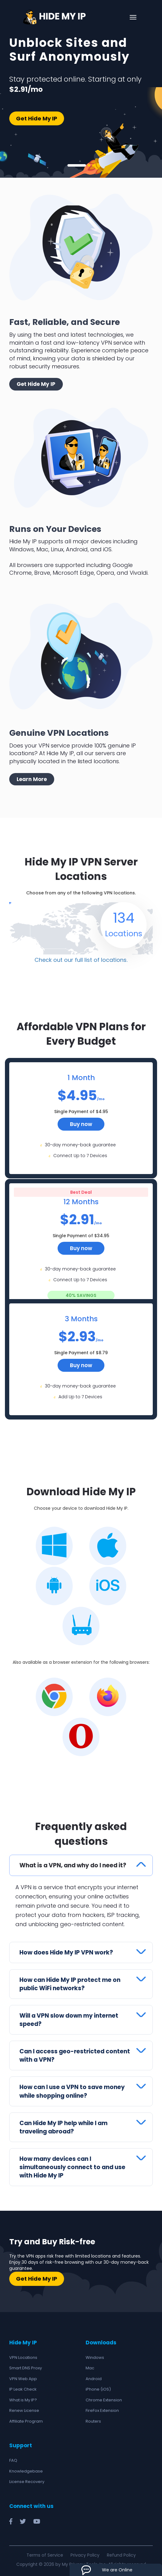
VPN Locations (23, 2354)
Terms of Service (44, 2552)
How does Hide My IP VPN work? (66, 1949)
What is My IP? (23, 2397)
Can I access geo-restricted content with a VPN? (75, 2052)
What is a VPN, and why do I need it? (73, 1862)
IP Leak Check (23, 2386)
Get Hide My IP (36, 118)
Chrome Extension (104, 2397)
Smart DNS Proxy (25, 2365)
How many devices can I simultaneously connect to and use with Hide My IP (73, 2164)
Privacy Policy (85, 2552)
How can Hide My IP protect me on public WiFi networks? (70, 1981)
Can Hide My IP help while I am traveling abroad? (64, 2124)
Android (94, 2376)
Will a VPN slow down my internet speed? (69, 2016)
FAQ (13, 2458)
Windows (95, 2354)
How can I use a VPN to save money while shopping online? (72, 2088)
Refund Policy (121, 2552)
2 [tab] (89, 165)
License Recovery (26, 2479)
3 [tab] (93, 165)
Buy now (81, 1121)
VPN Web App (23, 2376)
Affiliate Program (26, 2418)
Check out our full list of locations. (81, 957)
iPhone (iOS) (98, 2386)
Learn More (32, 779)
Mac (90, 2365)
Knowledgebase (26, 2468)
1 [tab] (76, 165)
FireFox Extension (102, 2408)
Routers (93, 2418)
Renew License (24, 2408)
